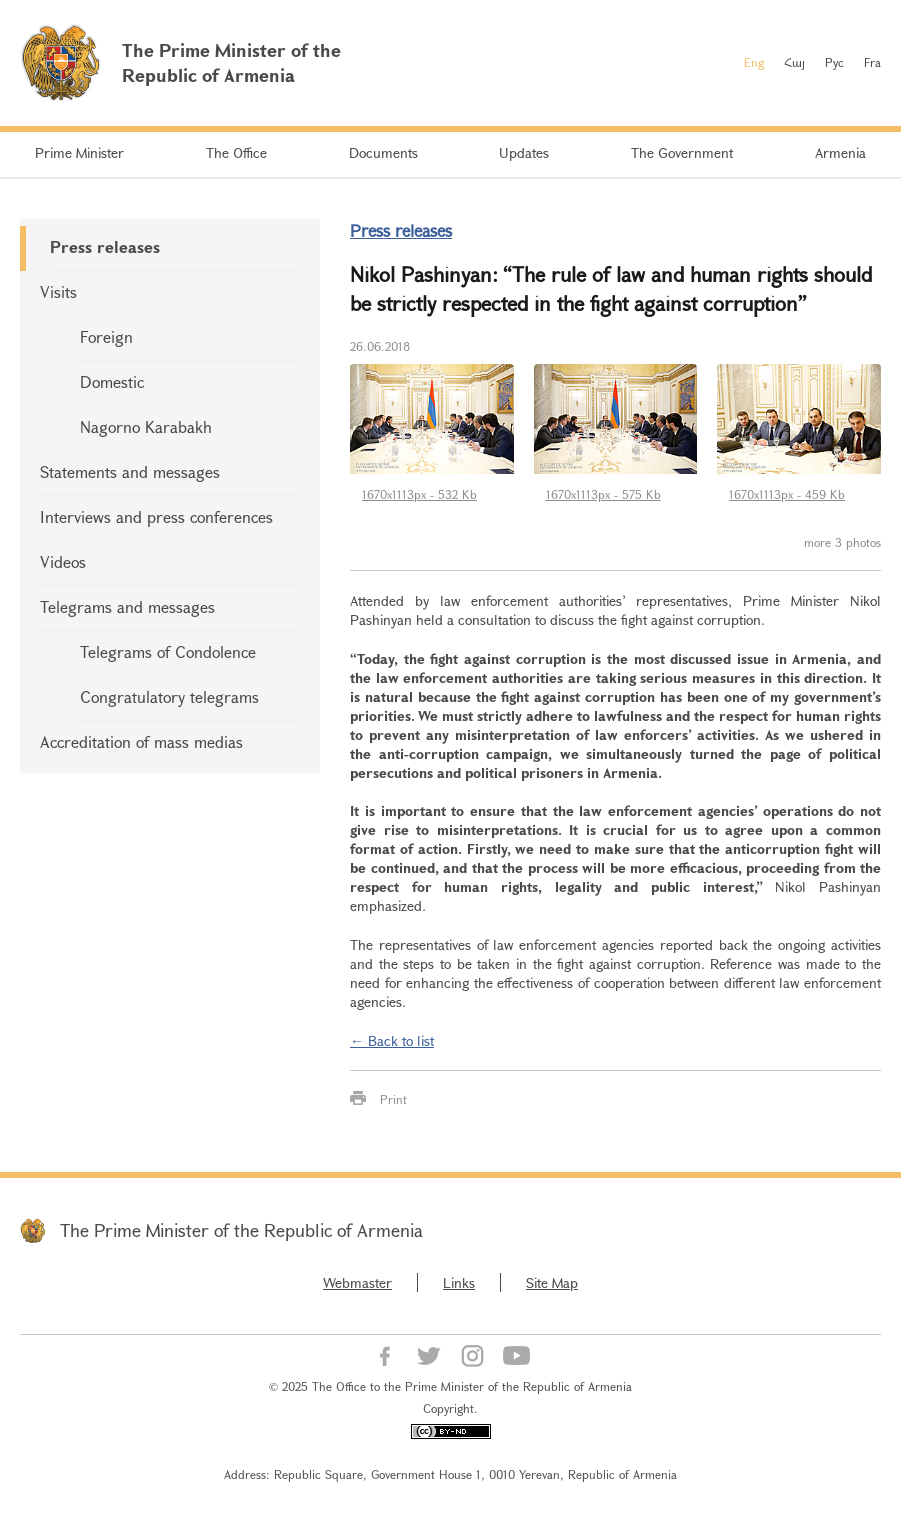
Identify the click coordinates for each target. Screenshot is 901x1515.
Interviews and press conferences (156, 516)
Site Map (552, 1282)
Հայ (794, 62)
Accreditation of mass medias (141, 741)
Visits (58, 291)
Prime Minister (79, 152)
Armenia (840, 152)
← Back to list (392, 1040)
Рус (834, 62)
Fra (872, 62)
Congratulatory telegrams (169, 696)
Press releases (105, 246)
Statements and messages (130, 471)
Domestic (112, 381)
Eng (754, 62)
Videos (63, 561)
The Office (236, 152)
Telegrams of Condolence (168, 651)
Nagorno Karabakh (146, 426)
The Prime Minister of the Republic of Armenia (241, 1230)
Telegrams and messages (127, 606)
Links (459, 1282)
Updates (524, 152)
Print (393, 1099)
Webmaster (357, 1282)
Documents (383, 152)
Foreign (106, 336)
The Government (682, 152)
